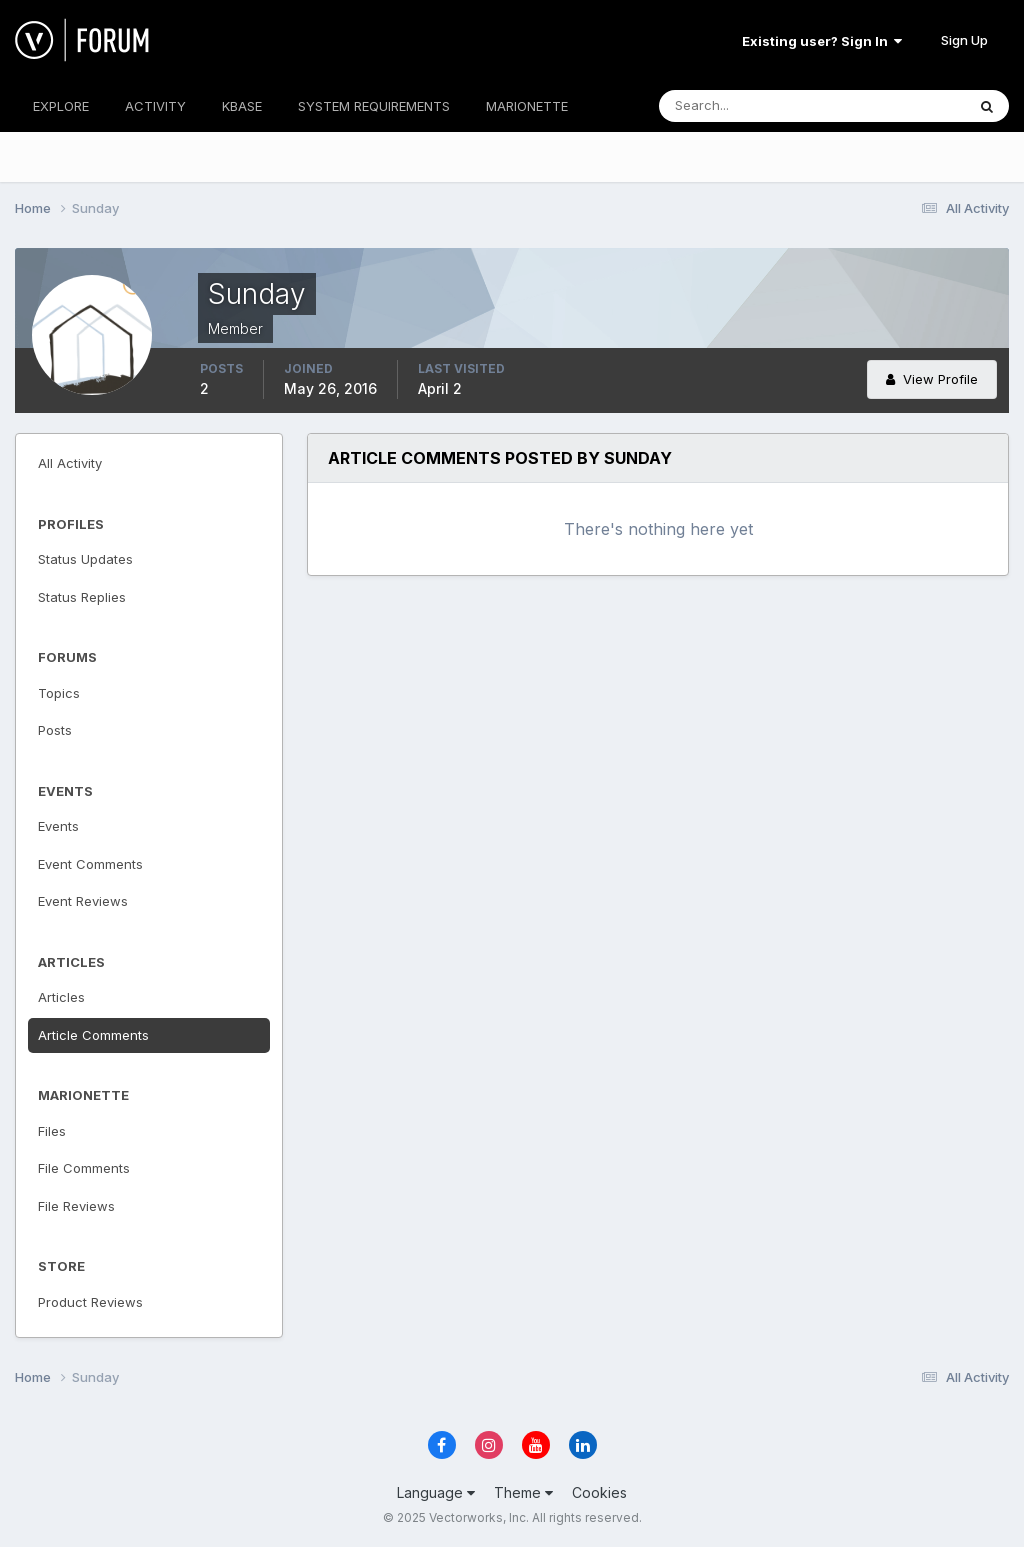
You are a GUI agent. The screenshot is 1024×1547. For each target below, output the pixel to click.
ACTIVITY (155, 106)
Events (58, 826)
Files (52, 1131)
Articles (61, 997)
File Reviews (76, 1206)
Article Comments (93, 1035)
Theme (523, 1492)
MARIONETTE (527, 106)
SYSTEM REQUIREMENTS (374, 106)
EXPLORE (61, 106)
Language (436, 1492)
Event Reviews (83, 901)
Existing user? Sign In (822, 41)
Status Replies (82, 597)
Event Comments (90, 864)
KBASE (242, 106)
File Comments (84, 1168)
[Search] (747, 106)
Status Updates (85, 559)
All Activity (70, 463)
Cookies (599, 1492)
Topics (59, 693)
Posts (55, 730)
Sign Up (964, 40)
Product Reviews (90, 1302)
